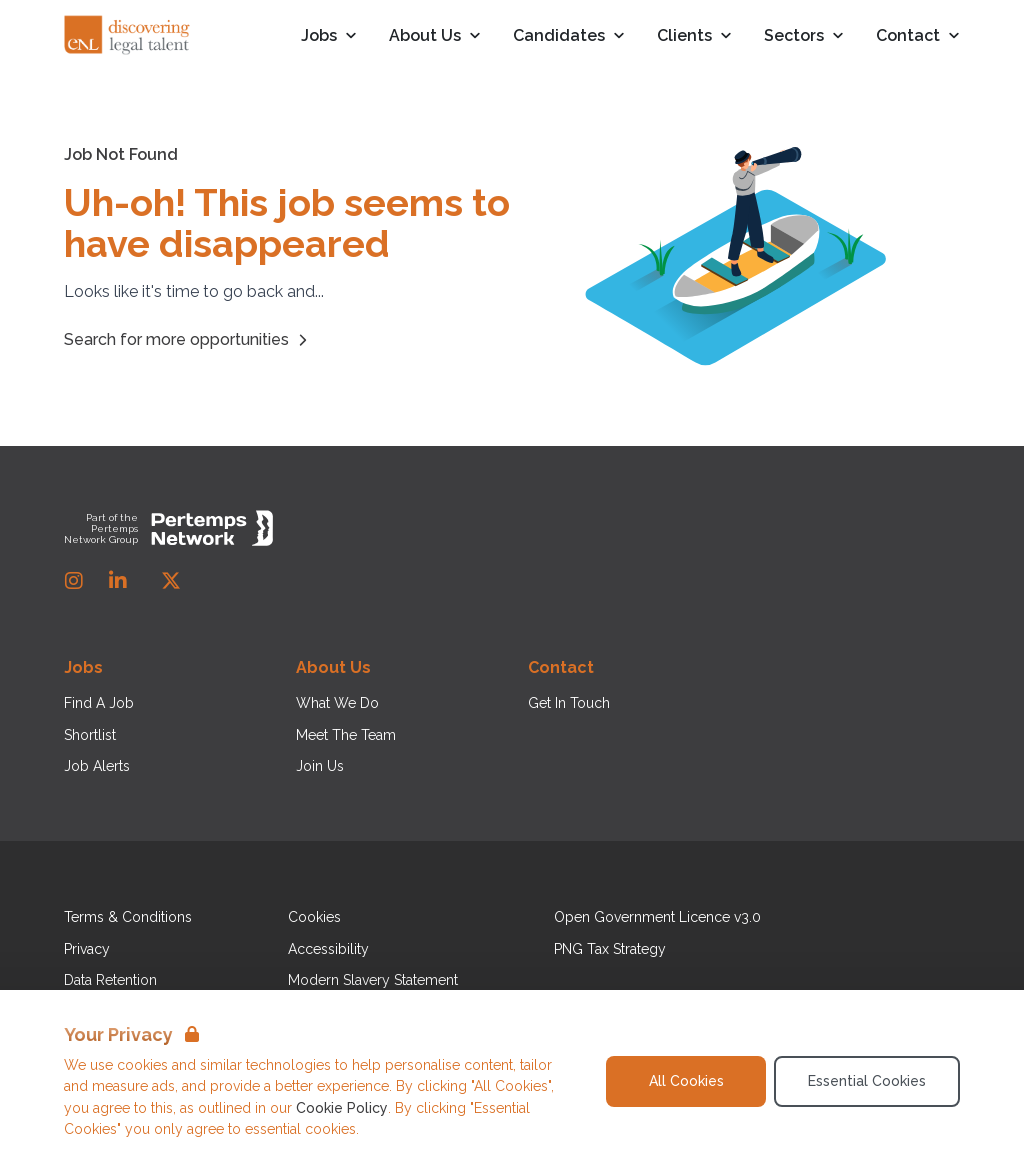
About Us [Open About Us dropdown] (435, 36)
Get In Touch (569, 703)
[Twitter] (171, 581)
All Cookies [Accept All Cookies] (686, 1081)
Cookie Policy (342, 1108)
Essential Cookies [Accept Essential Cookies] (867, 1081)
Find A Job (99, 703)
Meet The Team (346, 735)
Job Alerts (97, 766)
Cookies (314, 917)
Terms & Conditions (128, 917)
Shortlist (90, 735)
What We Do (337, 703)
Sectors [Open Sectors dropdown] (804, 36)
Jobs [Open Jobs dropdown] (329, 36)
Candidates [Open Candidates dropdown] (569, 36)
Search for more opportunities (188, 340)
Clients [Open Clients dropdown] (694, 36)
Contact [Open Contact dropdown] (918, 36)
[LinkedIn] (118, 581)
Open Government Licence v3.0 (657, 917)
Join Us (320, 766)
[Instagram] (74, 581)
